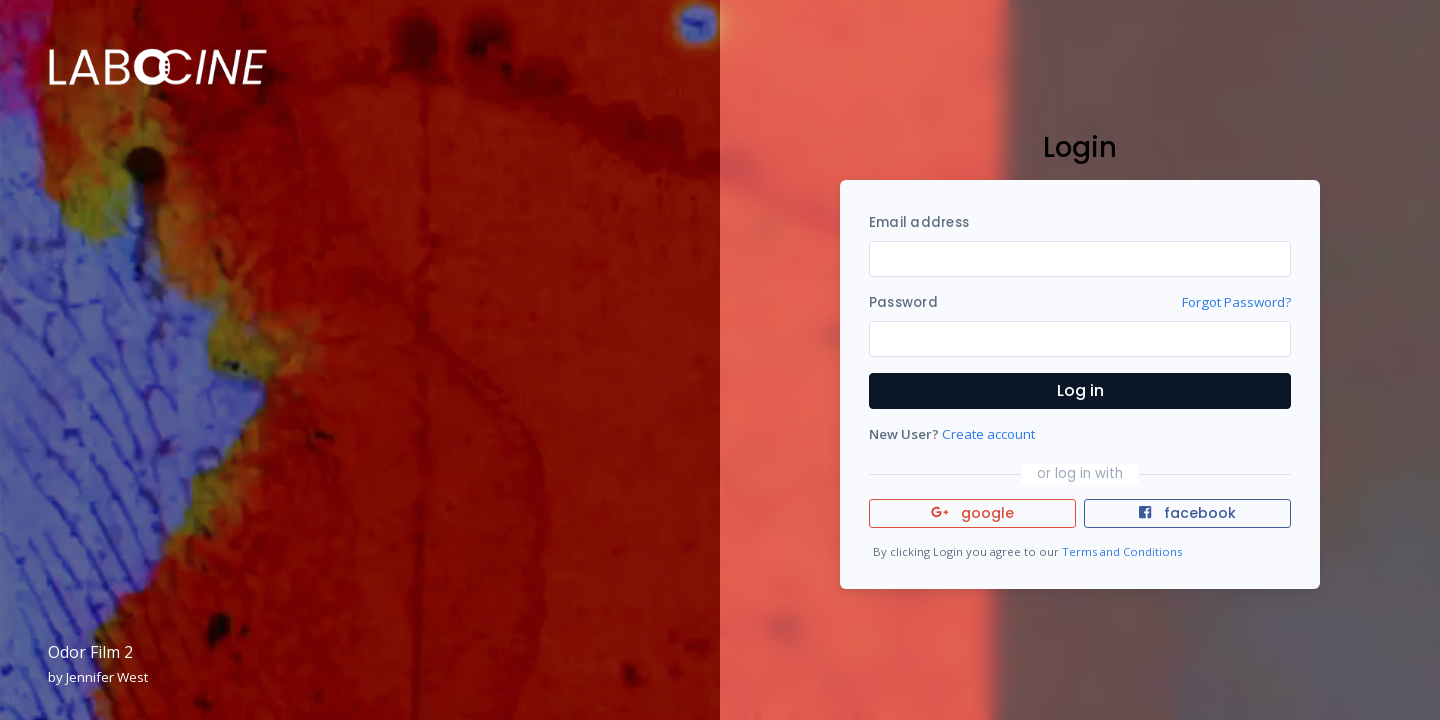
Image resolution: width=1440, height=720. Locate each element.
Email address (919, 222)
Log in (1080, 390)
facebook (1187, 513)
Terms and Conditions (1122, 551)
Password (903, 302)
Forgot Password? (1236, 302)
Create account (988, 434)
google (972, 513)
